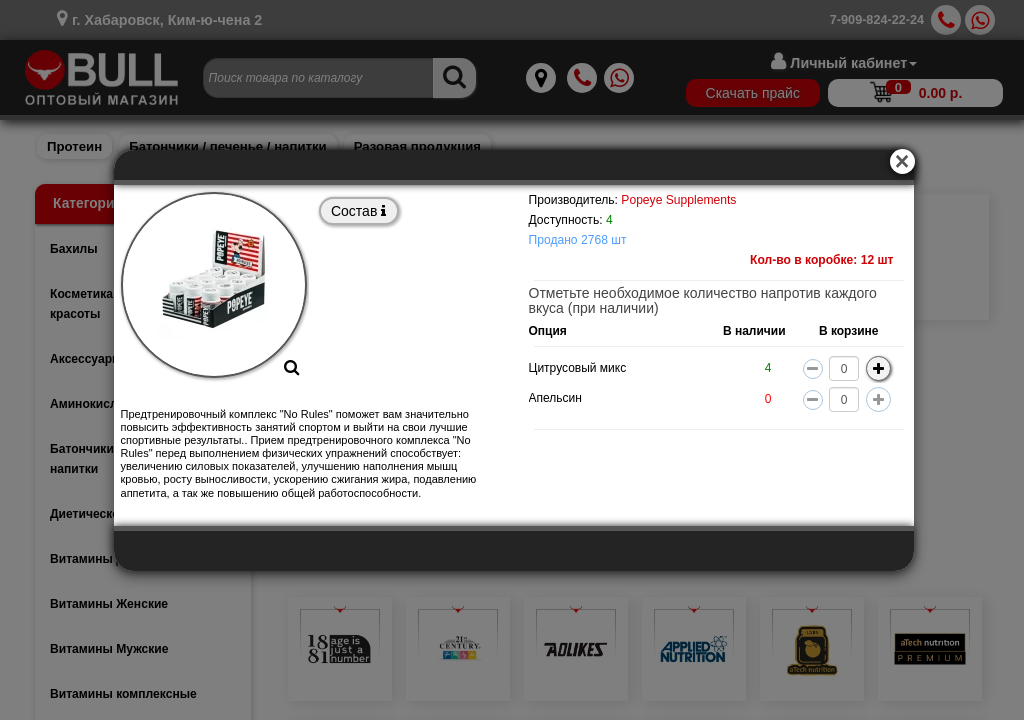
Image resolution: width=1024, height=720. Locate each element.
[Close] (908, 155)
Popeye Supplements (678, 200)
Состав (358, 211)
